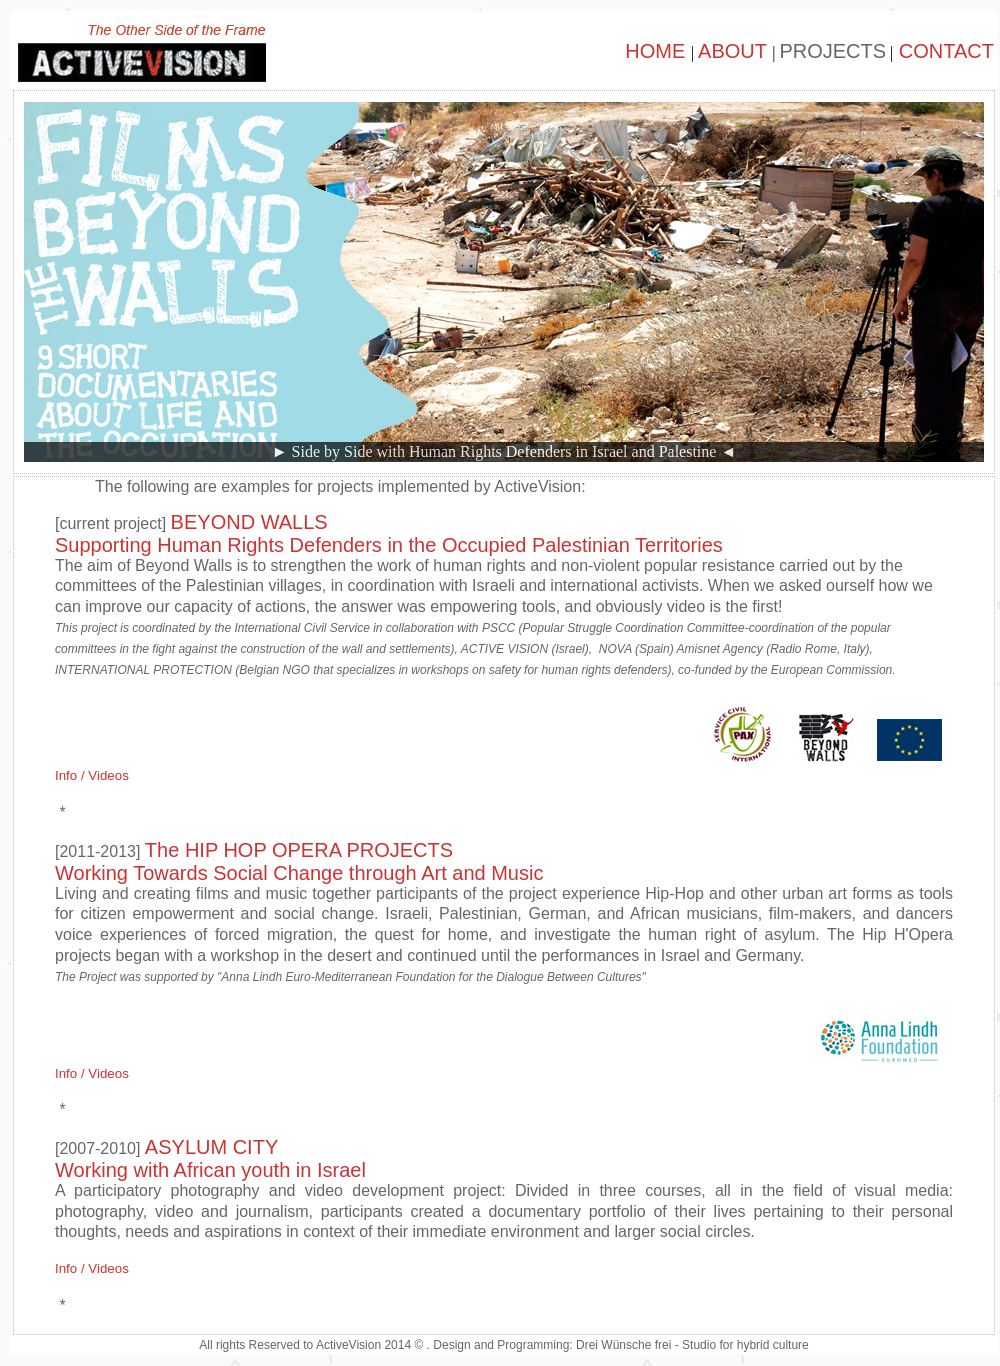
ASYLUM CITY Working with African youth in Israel (210, 1158)
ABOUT (735, 51)
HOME (658, 51)
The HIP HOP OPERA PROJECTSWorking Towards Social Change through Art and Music (299, 861)
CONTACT (943, 51)
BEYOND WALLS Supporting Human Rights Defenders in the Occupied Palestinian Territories (389, 533)
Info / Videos (92, 775)
